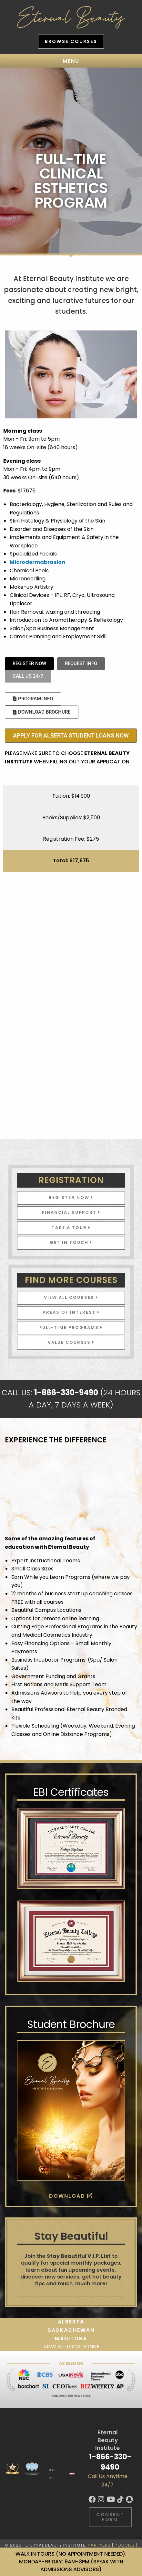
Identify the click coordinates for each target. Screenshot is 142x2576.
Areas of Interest (71, 1312)
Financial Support (71, 1212)
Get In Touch (71, 1242)
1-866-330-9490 (110, 2462)
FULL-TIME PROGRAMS (71, 1327)
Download (71, 2196)
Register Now (71, 1197)
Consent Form (110, 2516)
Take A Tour (71, 1227)
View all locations (71, 2346)
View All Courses (71, 1297)
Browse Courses (71, 41)
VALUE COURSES (71, 1342)
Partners (99, 2545)
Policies (125, 2545)
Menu (71, 61)
